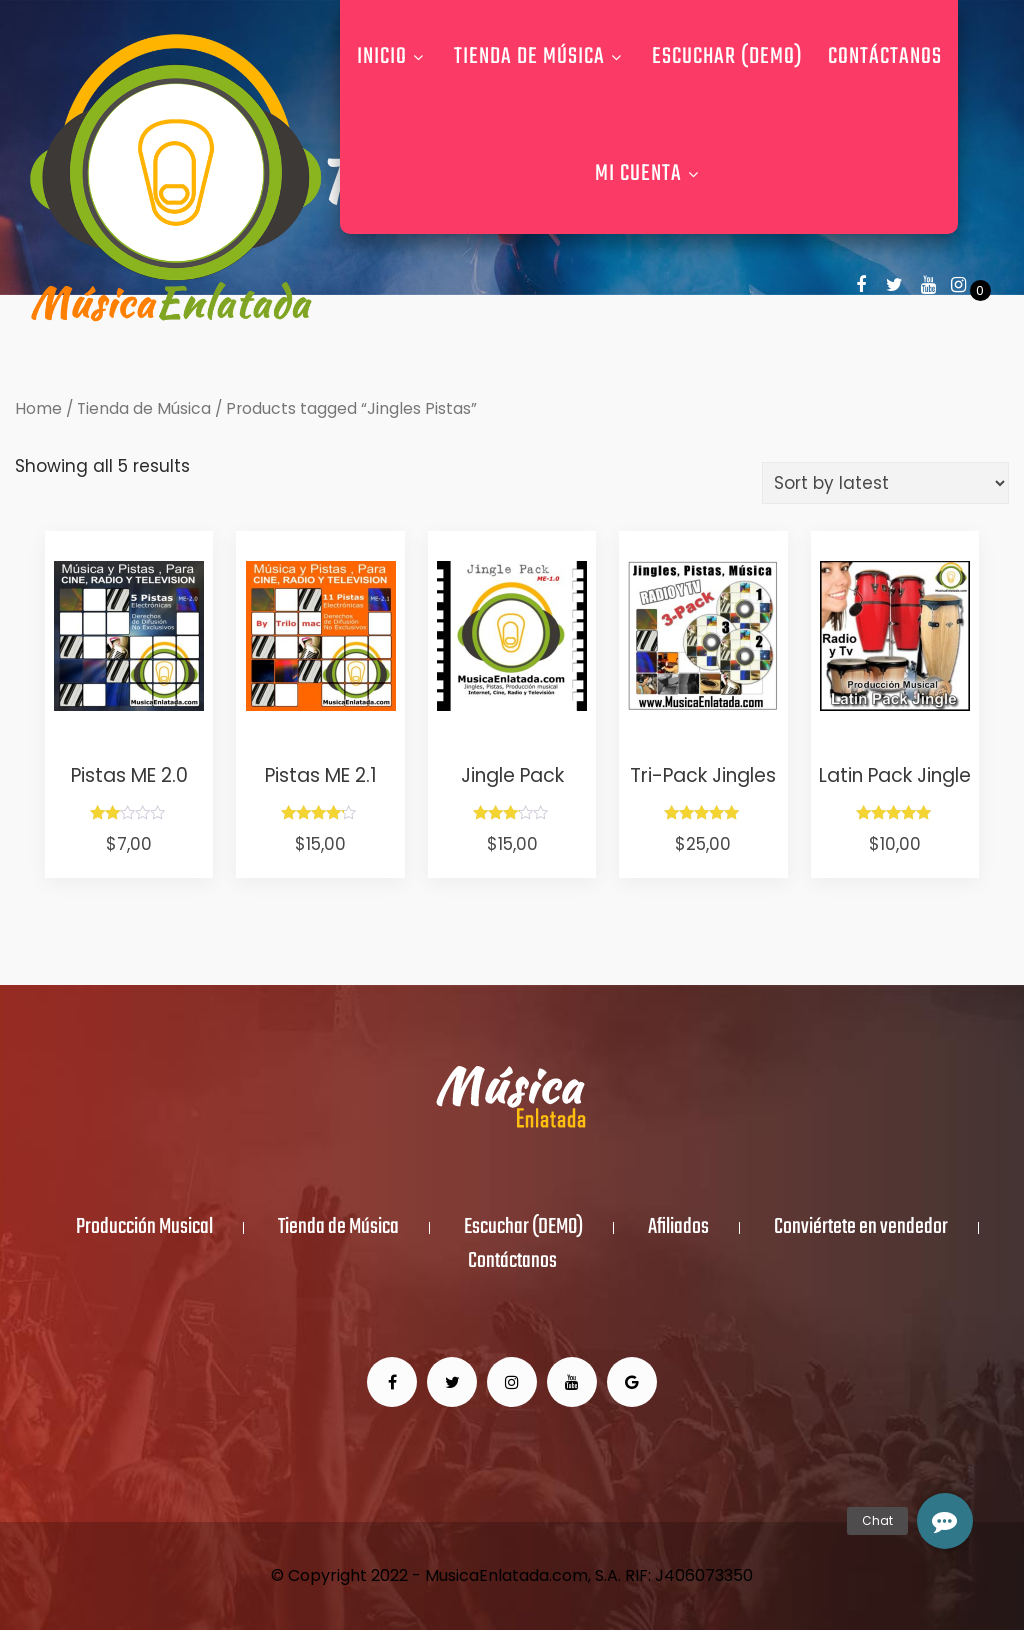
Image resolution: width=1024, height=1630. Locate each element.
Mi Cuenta (649, 174)
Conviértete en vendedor (861, 1228)
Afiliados (678, 1228)
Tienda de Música (540, 57)
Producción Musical (144, 1228)
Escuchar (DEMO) (727, 57)
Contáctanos (885, 57)
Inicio (393, 57)
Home (38, 408)
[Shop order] (885, 483)
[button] (945, 1521)
